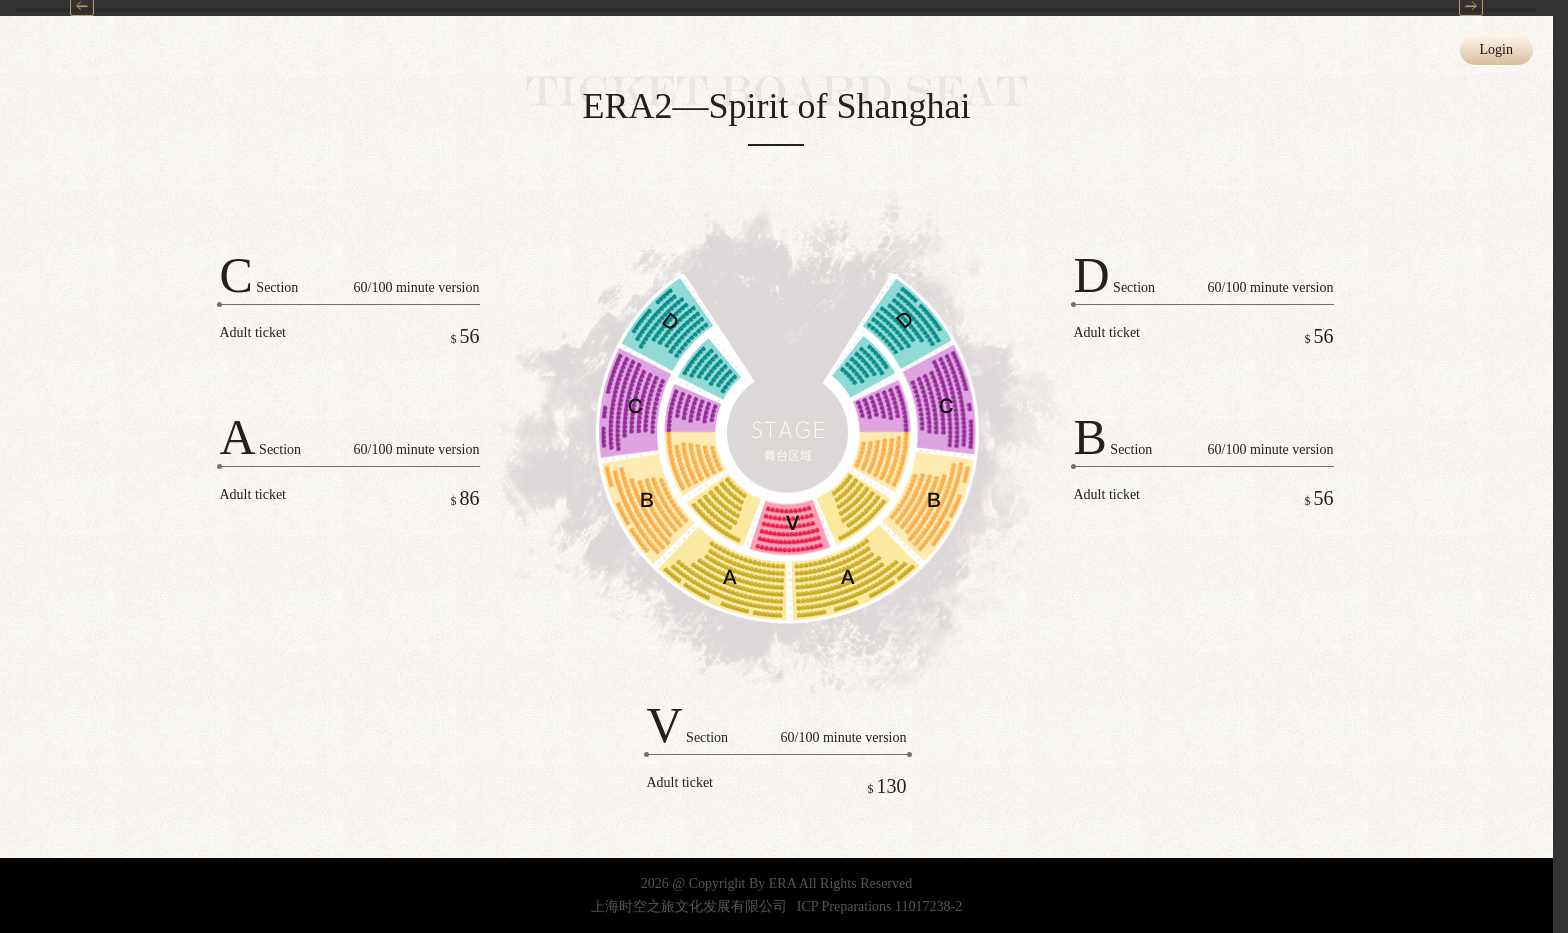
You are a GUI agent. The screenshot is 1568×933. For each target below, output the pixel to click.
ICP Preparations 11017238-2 (879, 906)
